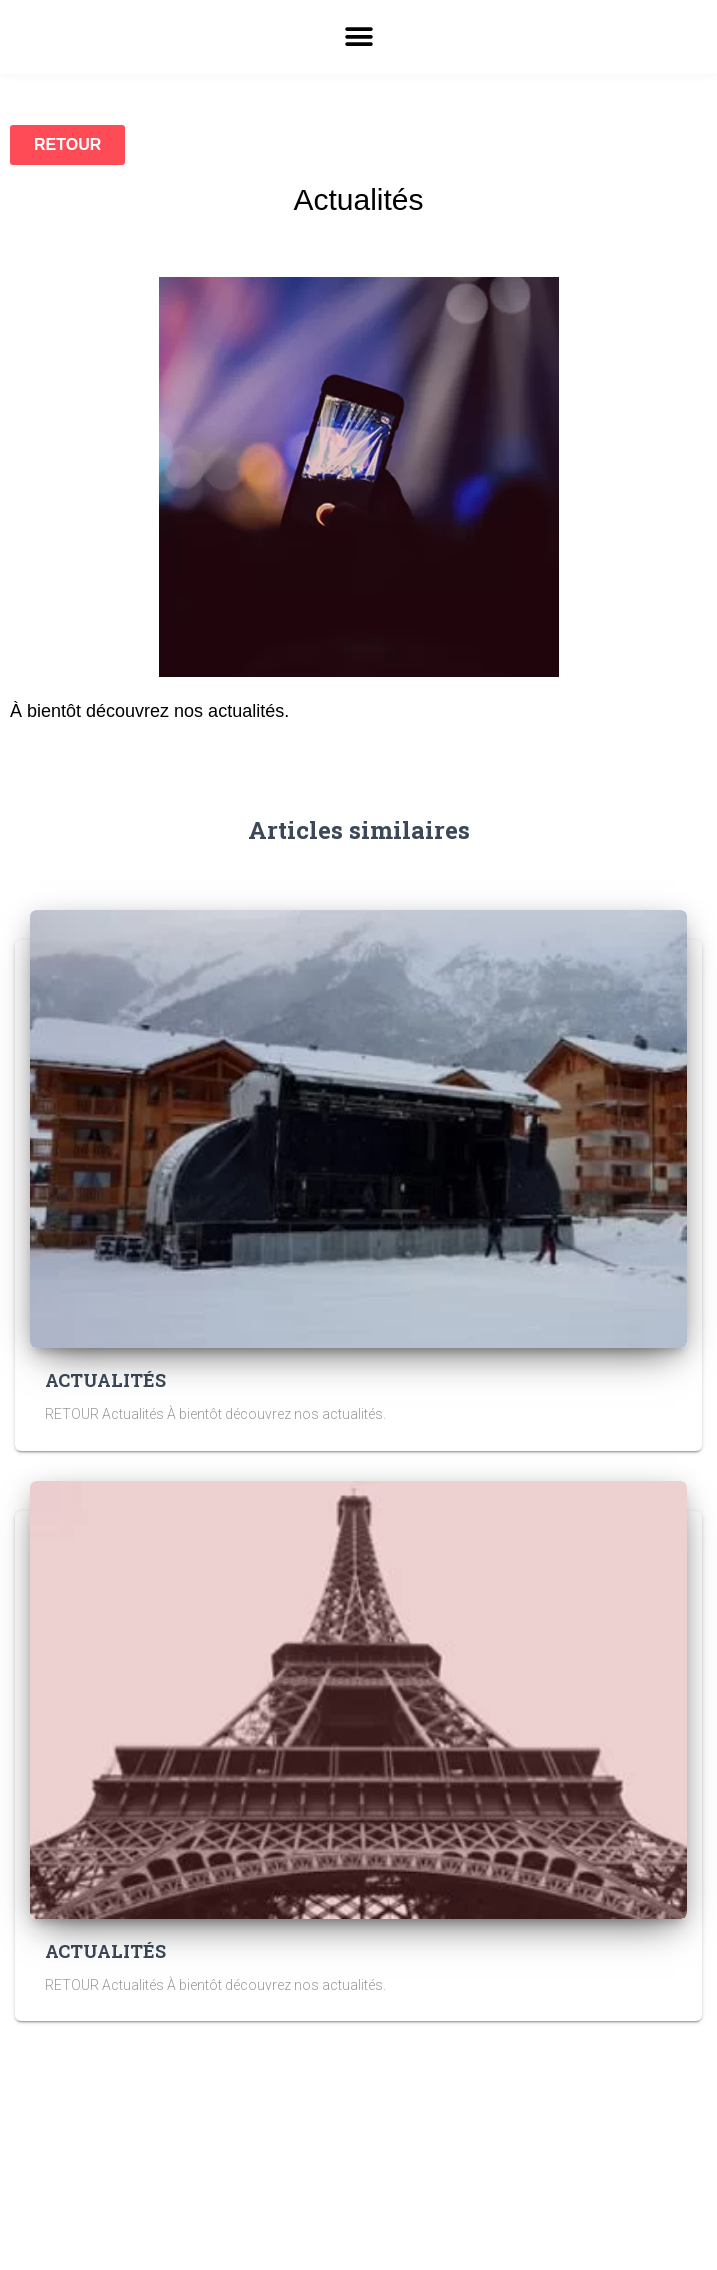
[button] (358, 37)
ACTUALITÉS (105, 1380)
